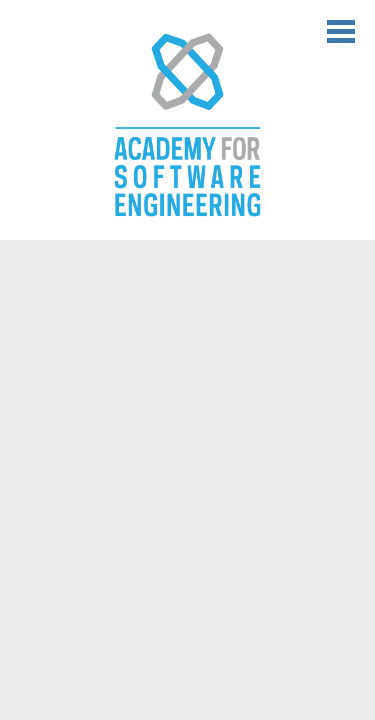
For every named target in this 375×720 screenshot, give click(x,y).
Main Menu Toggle (341, 31)
